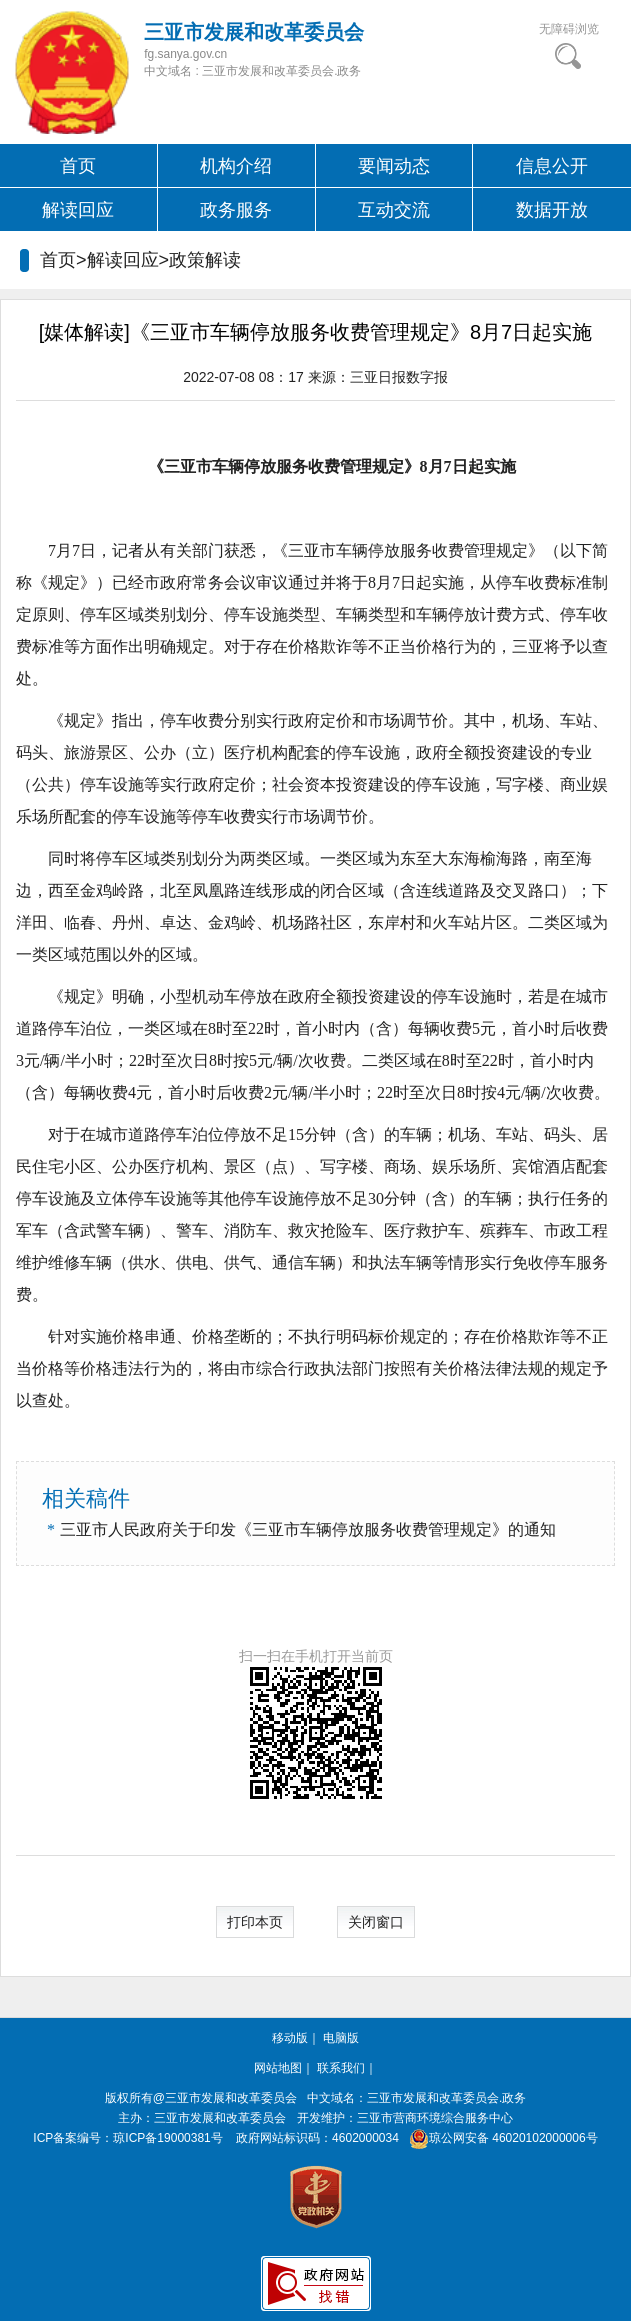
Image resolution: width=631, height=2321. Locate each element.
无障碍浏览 (569, 29)
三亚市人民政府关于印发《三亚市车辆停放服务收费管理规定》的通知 (308, 1529)
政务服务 (236, 210)
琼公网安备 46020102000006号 (499, 2138)
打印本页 (255, 1922)
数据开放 (552, 210)
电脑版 (341, 2038)
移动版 (290, 2038)
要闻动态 (394, 166)
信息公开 (552, 166)
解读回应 (78, 210)
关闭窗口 (376, 1922)
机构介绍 (236, 166)
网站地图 (278, 2068)
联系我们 (341, 2068)
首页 (78, 166)
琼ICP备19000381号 (167, 2138)
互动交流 (394, 210)
